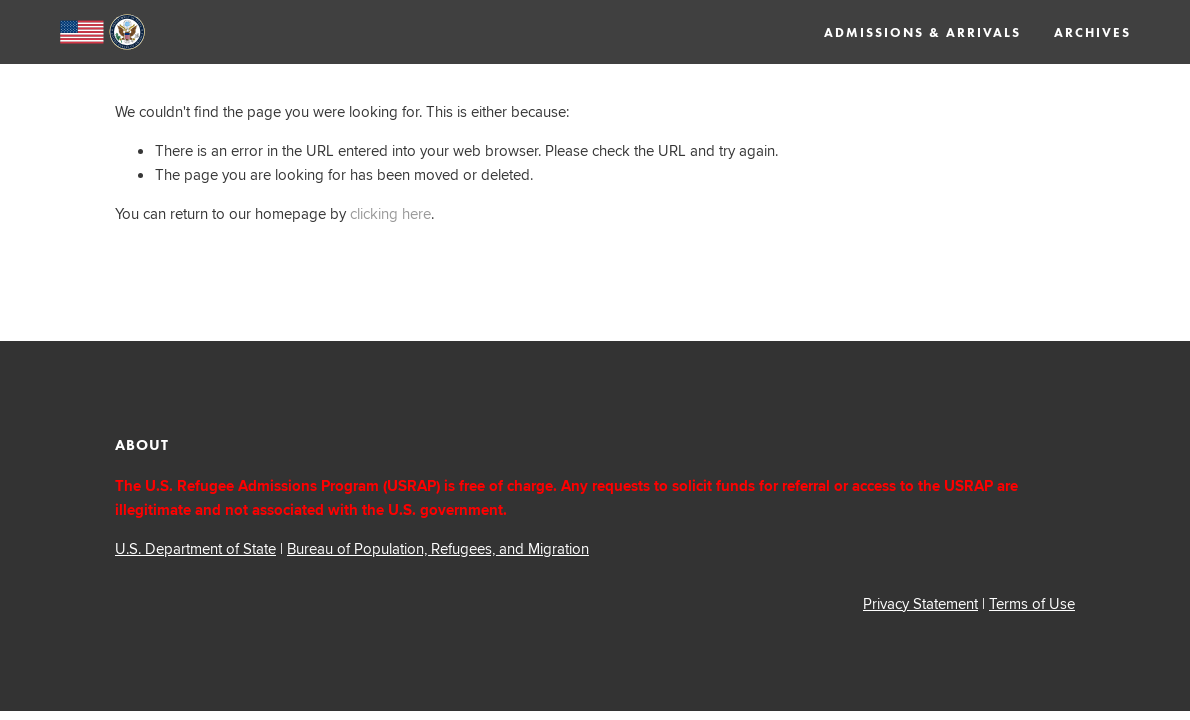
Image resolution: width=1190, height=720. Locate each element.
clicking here (390, 213)
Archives (1092, 33)
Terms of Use (1032, 603)
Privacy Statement (920, 603)
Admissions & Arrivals (922, 33)
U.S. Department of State (195, 548)
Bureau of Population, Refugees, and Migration (438, 548)
